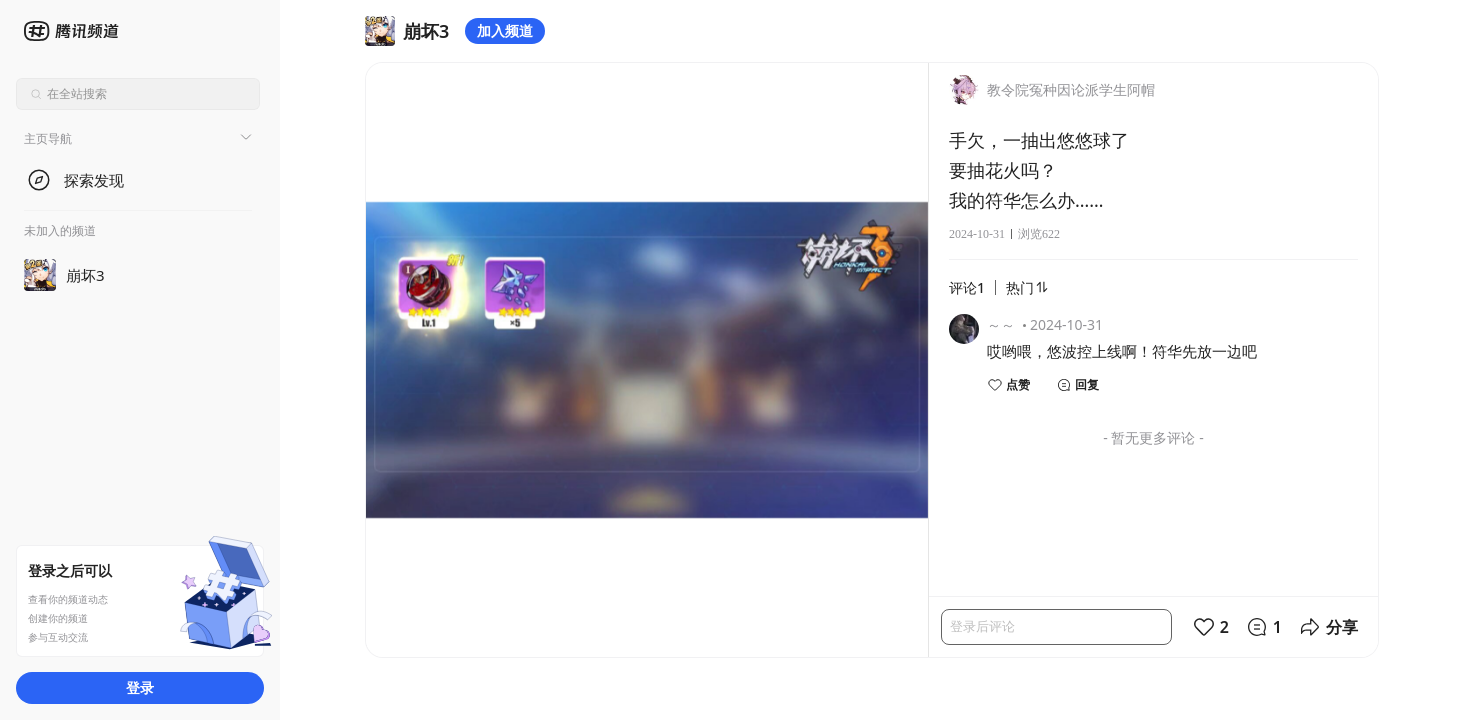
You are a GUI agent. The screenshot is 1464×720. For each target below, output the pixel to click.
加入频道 (505, 30)
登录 (140, 687)
